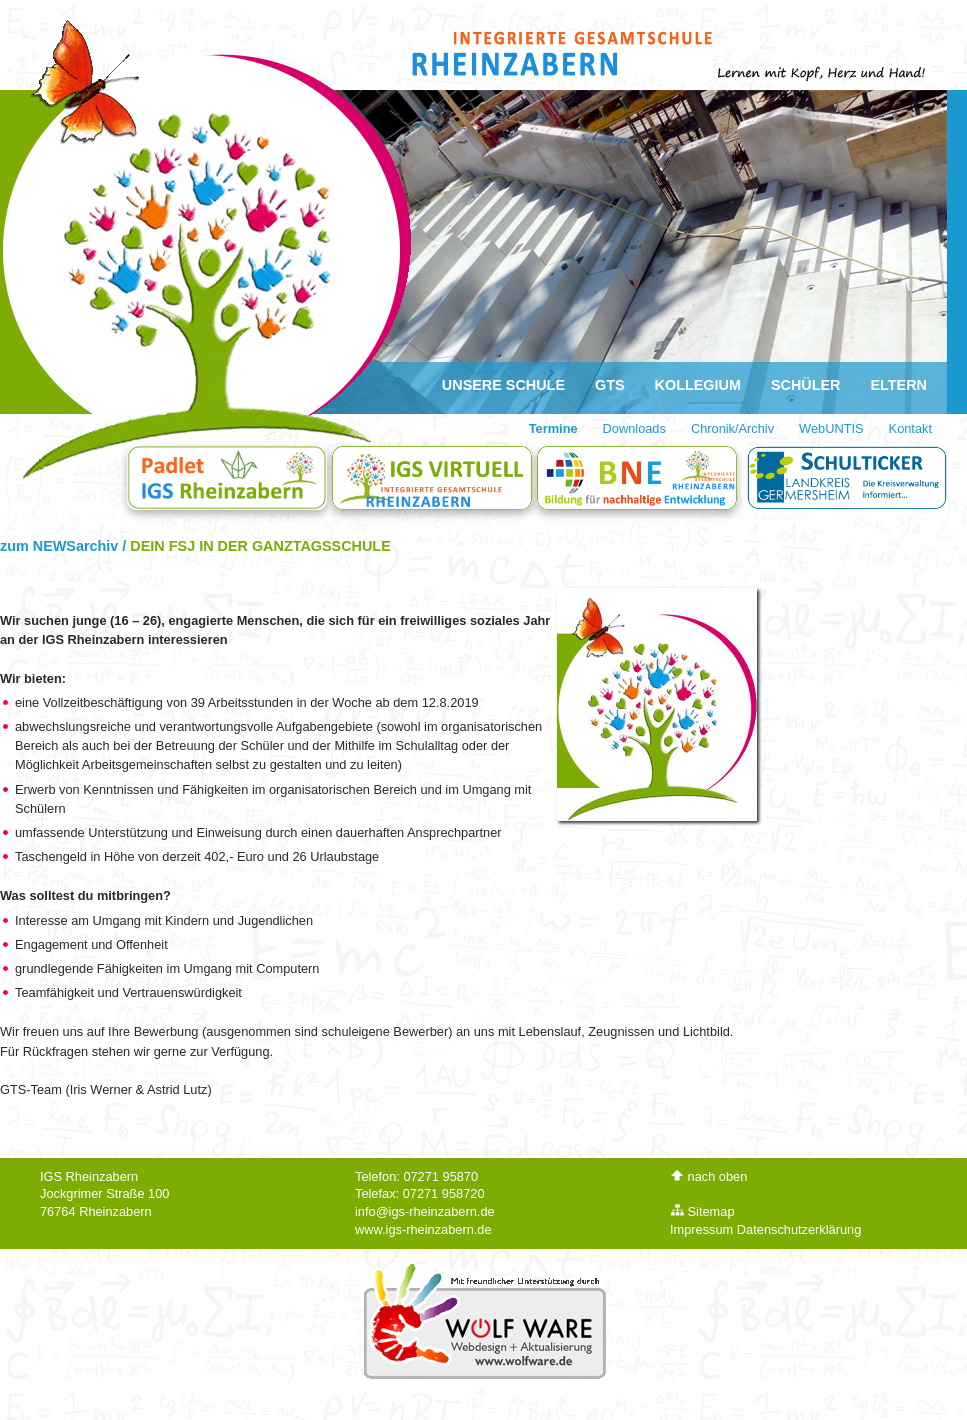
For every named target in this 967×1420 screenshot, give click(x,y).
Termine (553, 428)
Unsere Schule (503, 385)
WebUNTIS (831, 428)
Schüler (806, 385)
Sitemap (702, 1211)
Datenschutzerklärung (799, 1229)
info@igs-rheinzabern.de (425, 1211)
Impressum (701, 1229)
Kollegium (698, 385)
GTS (610, 385)
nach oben (708, 1176)
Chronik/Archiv (732, 428)
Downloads (634, 428)
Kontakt (910, 428)
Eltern (899, 385)
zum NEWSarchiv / (65, 546)
